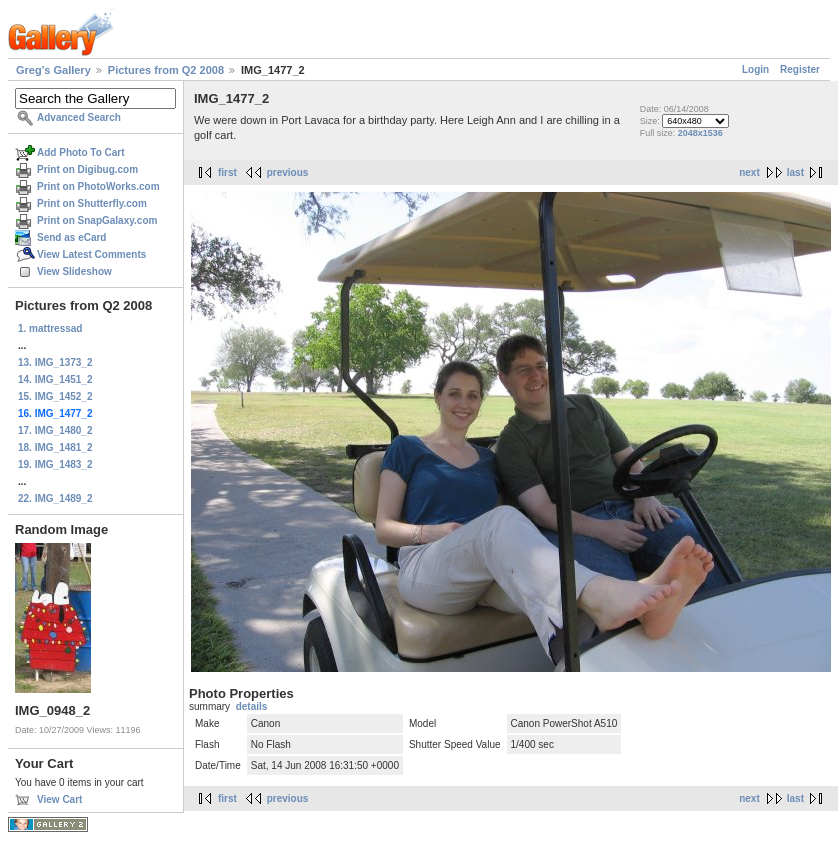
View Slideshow (74, 271)
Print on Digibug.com (87, 169)
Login (755, 69)
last (795, 172)
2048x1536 (700, 133)
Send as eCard (71, 237)
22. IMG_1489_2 (55, 498)
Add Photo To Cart (81, 152)
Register (800, 69)
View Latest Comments (91, 254)
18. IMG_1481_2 (55, 447)
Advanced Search (79, 117)
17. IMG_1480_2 (55, 430)
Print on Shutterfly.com (92, 203)
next (749, 172)
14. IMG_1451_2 (55, 379)
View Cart (59, 799)
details (252, 706)
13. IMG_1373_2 (55, 362)
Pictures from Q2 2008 (166, 70)
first (227, 172)
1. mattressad (50, 328)
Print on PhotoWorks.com (98, 186)
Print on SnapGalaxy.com (97, 220)
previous (288, 172)
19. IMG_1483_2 (55, 464)
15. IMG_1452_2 (55, 396)
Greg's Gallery (53, 70)
